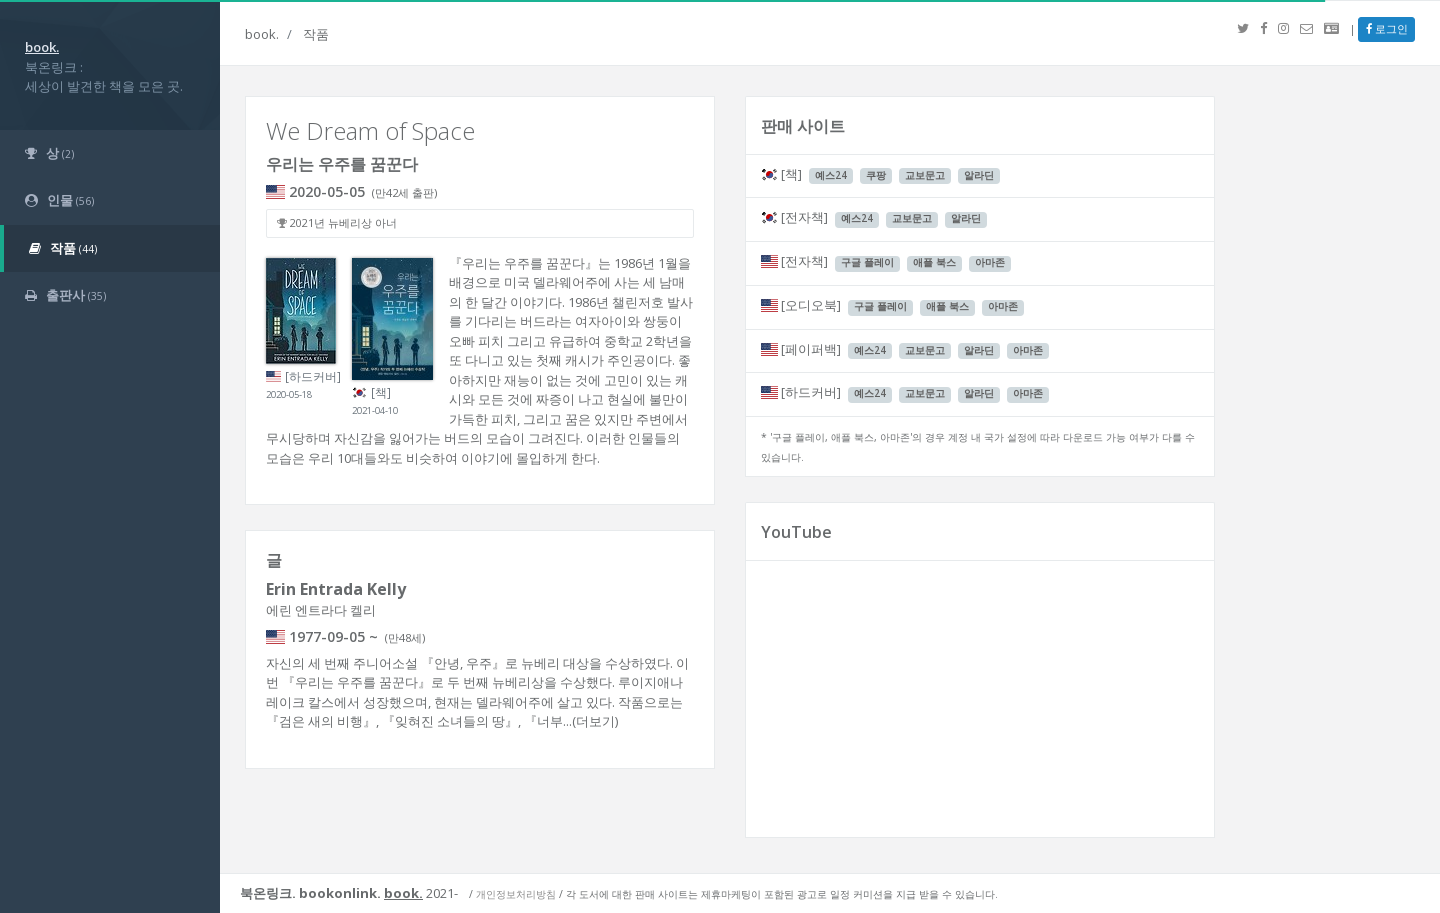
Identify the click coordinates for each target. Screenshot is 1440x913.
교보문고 (925, 175)
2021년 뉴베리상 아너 (337, 222)
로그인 (1387, 28)
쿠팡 (876, 175)
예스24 (831, 175)
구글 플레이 (867, 262)
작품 (316, 34)
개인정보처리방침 (516, 894)
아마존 (990, 262)
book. (262, 34)
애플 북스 (934, 262)
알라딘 (979, 175)
